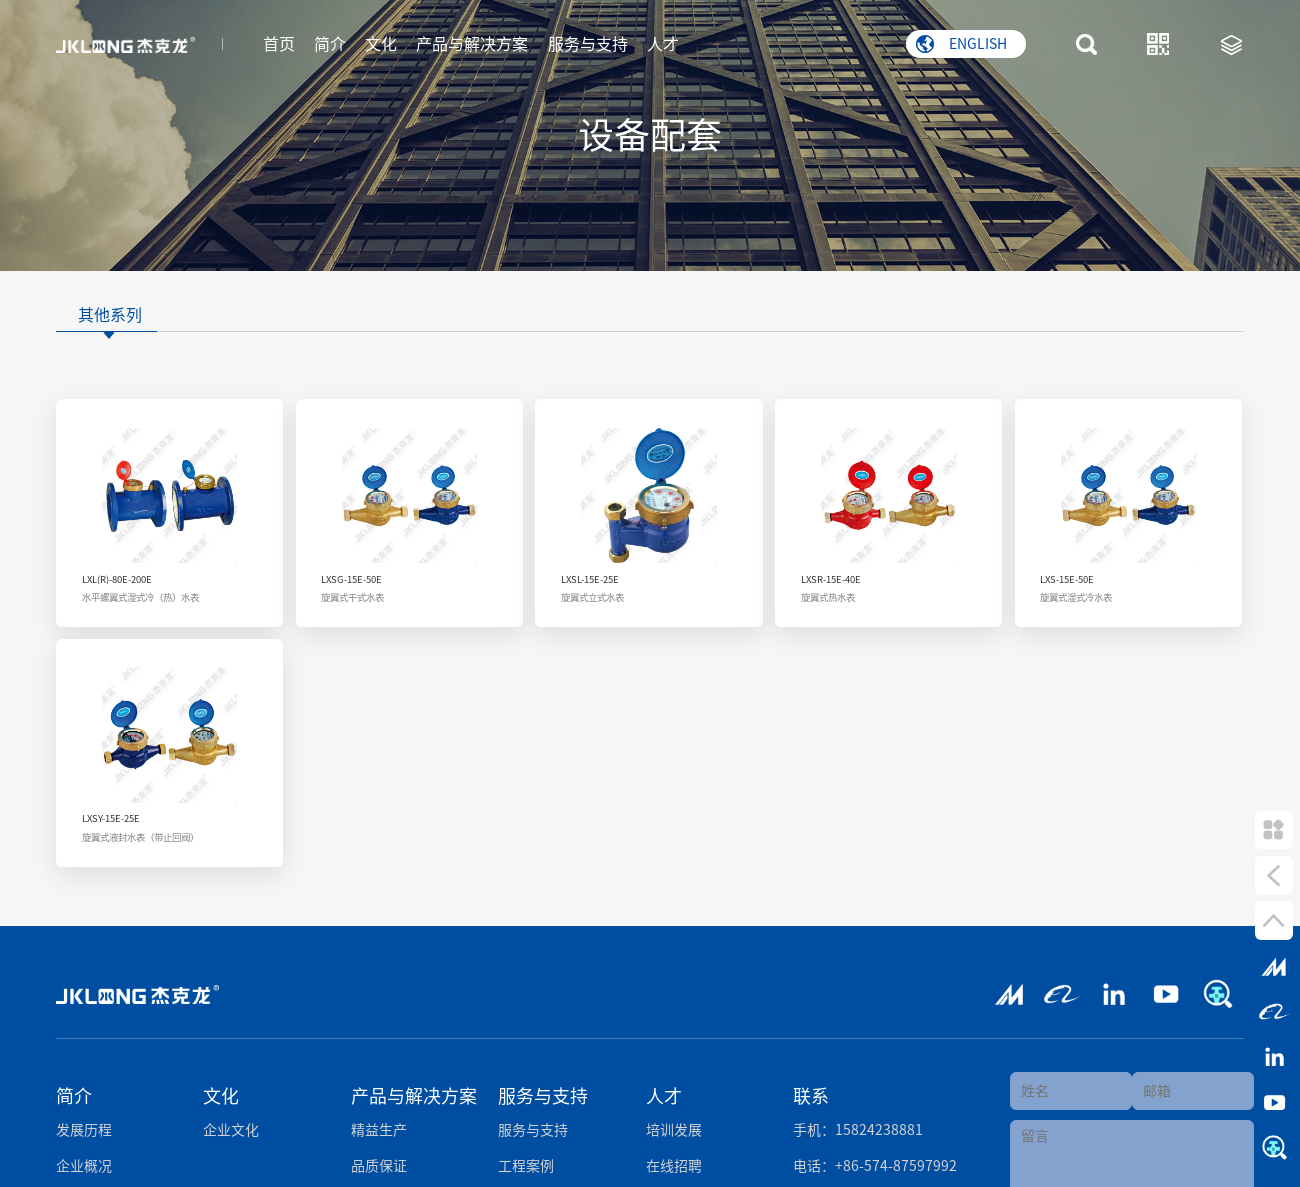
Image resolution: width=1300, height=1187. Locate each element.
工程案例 (526, 1160)
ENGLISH (961, 43)
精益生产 (379, 1124)
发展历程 (84, 1124)
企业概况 (84, 1160)
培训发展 (674, 1124)
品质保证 (379, 1160)
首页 (279, 43)
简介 (330, 43)
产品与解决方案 (472, 43)
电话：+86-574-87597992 (875, 1160)
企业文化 (231, 1124)
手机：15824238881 (858, 1124)
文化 (381, 43)
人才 (663, 43)
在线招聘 (674, 1160)
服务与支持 (588, 43)
